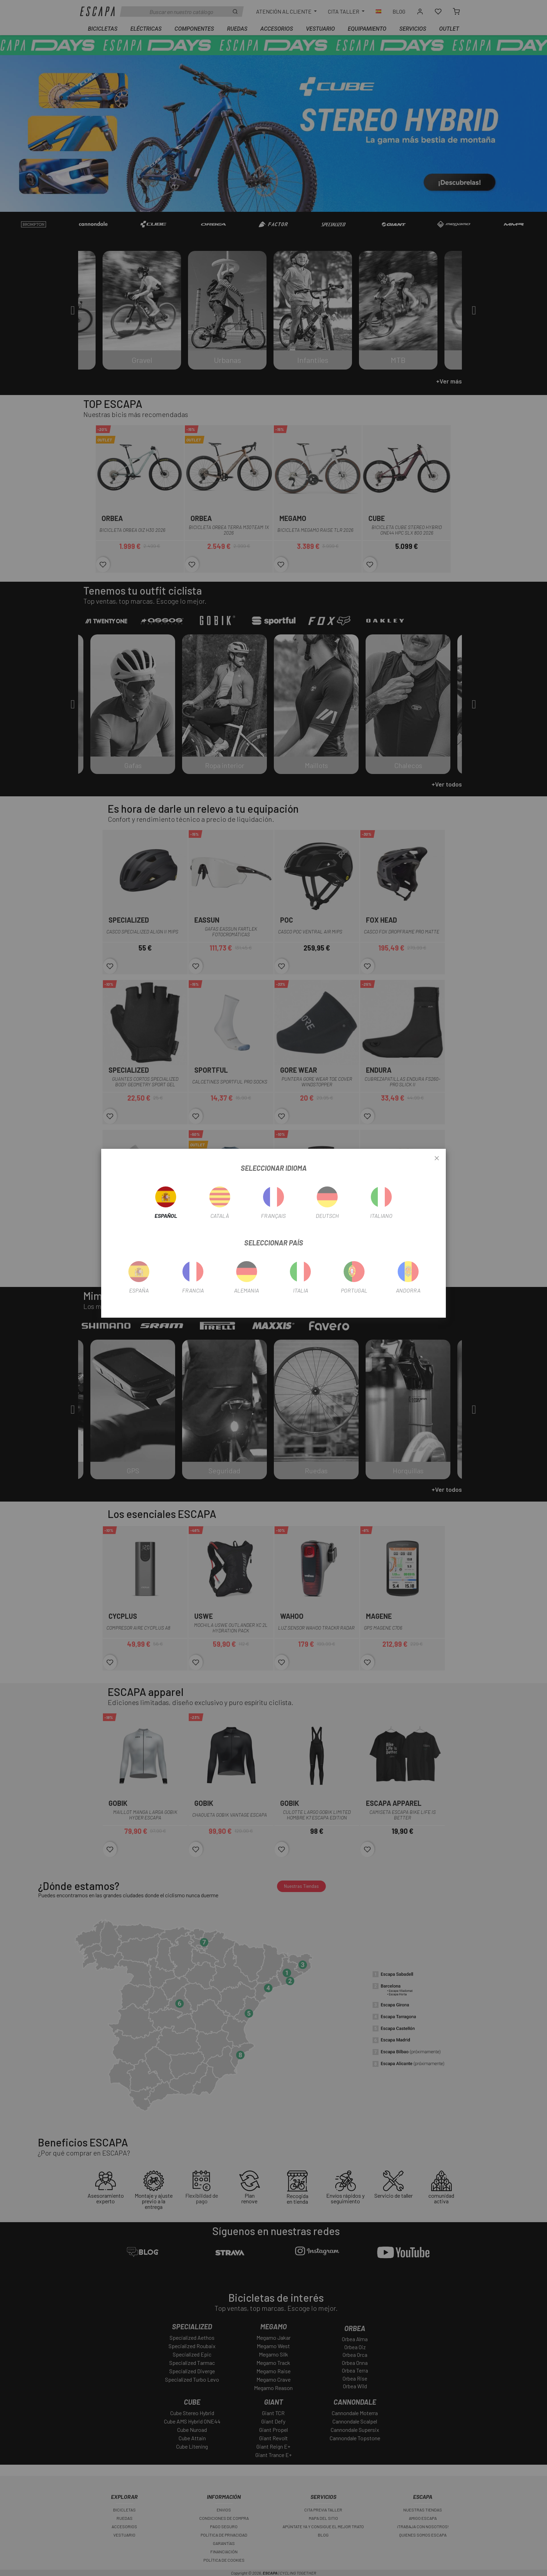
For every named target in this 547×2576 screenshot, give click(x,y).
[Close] (436, 1158)
